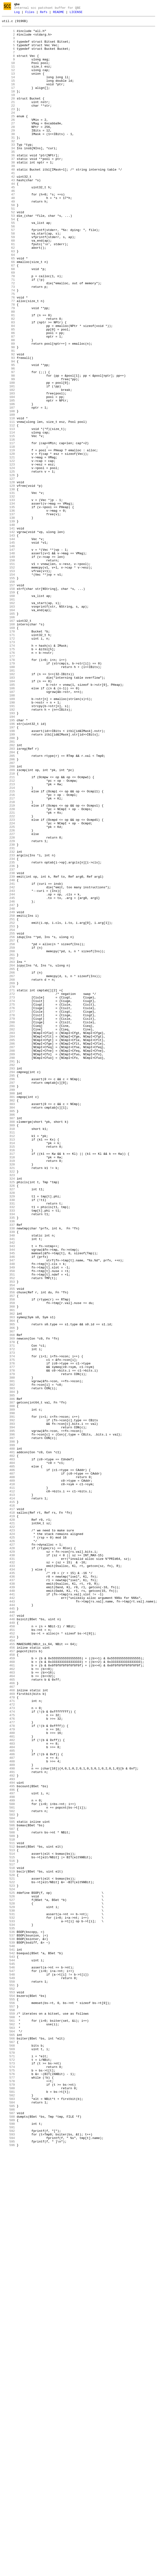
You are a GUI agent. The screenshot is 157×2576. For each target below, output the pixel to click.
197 (8, 869)
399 (8, 1731)
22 (8, 123)
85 (8, 392)
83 (8, 383)
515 (8, 2225)
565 (8, 2438)
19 (8, 110)
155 (8, 690)
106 (8, 481)
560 (8, 2417)
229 (8, 1006)
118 (8, 533)
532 (8, 2298)
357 (8, 1552)
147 (8, 656)
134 (8, 601)
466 (8, 2016)
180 (8, 797)
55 (8, 264)
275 (8, 1202)
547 (8, 2362)
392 (8, 1701)
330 (8, 1437)
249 (8, 1091)
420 (8, 1820)
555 (8, 2396)
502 (8, 2170)
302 (8, 1317)
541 (8, 2336)
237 (8, 1040)
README (58, 13)
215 (8, 946)
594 (8, 2562)
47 (8, 230)
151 (8, 673)
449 (8, 1944)
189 (8, 835)
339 (8, 1475)
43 (8, 213)
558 (8, 2409)
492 (8, 2127)
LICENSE (76, 13)
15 (8, 93)
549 (8, 2370)
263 (8, 1151)
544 (8, 2349)
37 (8, 187)
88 (8, 405)
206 (8, 908)
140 (8, 626)
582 (8, 2511)
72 (8, 336)
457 (8, 1978)
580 (8, 2502)
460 (8, 1991)
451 (8, 1952)
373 (8, 1620)
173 (8, 767)
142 (8, 635)
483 (8, 2089)
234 (8, 1027)
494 (8, 2136)
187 (8, 827)
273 (8, 1193)
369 (8, 1603)
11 (8, 76)
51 (8, 247)
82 (8, 379)
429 (8, 1859)
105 (8, 477)
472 (8, 2042)
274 (8, 1198)
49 (8, 238)
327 (8, 1424)
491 (8, 2123)
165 (8, 733)
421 (8, 1825)
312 (8, 1360)
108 (8, 490)
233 (8, 1023)
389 (8, 1688)
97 (8, 443)
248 (8, 1087)
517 (8, 2234)
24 (8, 132)
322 (8, 1402)
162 (8, 720)
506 (8, 2187)
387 (8, 1680)
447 (8, 1935)
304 (8, 1326)
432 (8, 1871)
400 (8, 1735)
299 (8, 1304)
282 (8, 1232)
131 (8, 588)
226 (8, 993)
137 (8, 614)
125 (8, 562)
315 (8, 1373)
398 (8, 1726)
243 (8, 1066)
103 (8, 469)
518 (8, 2238)
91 (8, 417)
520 (8, 2247)
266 (8, 1164)
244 (8, 1070)
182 (8, 805)
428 (8, 1854)
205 (8, 904)
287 (8, 1253)
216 (8, 950)
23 (8, 128)
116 (8, 524)
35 (8, 179)
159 (8, 707)
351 (8, 1526)
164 (8, 729)
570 (8, 2460)
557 (8, 2404)
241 (8, 1057)
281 (8, 1228)
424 (8, 1837)
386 (8, 1675)
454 (8, 1965)
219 (8, 963)
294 (8, 1283)
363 (8, 1577)
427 (8, 1850)
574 (8, 2477)
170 (8, 754)
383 (8, 1662)
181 (8, 801)
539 (8, 2328)
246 (8, 1078)
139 (8, 622)
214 (8, 942)
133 (8, 597)
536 (8, 2315)
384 (8, 1667)
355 (8, 1543)
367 (8, 1594)
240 (8, 1053)
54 (8, 260)
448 (8, 1940)
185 (8, 818)
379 (8, 1645)
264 (8, 1155)
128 (8, 575)
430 (8, 1863)
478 (8, 2068)
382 (8, 1658)
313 (8, 1364)
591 (8, 2549)
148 (8, 661)
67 (8, 315)
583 (8, 2515)
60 (8, 285)
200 (8, 882)
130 (8, 584)
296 (8, 1292)
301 (8, 1313)
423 (8, 1833)
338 (8, 1471)
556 (8, 2400)
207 (8, 912)
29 (8, 153)
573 (8, 2473)
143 (8, 639)
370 (8, 1607)
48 (8, 234)
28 (8, 149)
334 (8, 1454)
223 (8, 980)
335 (8, 1458)
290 (8, 1266)
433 (8, 1876)
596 (8, 2571)
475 (8, 2055)
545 (8, 2353)
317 (8, 1381)
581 (8, 2507)
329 (8, 1432)
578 (8, 2494)
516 (8, 2230)
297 (8, 1296)
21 (8, 119)
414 (8, 1795)
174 (8, 771)
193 (8, 852)
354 (8, 1539)
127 (8, 571)
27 (8, 145)
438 (8, 1897)
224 (8, 985)
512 (8, 2213)
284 (8, 1240)
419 (8, 1816)
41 (8, 204)
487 (8, 2106)
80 (8, 371)
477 (8, 2063)
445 (8, 1927)
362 (8, 1573)
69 (8, 324)
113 (8, 511)
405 (8, 1756)
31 (8, 162)
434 (8, 1880)
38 (8, 191)
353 (8, 1535)
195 (8, 861)
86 (8, 396)
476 (8, 2059)
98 (8, 447)
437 (8, 1893)
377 (8, 1637)
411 (8, 1782)
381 (8, 1654)
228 (8, 1002)
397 (8, 1722)
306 (8, 1334)
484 (8, 2093)
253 (8, 1108)
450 (8, 1948)
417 (8, 1807)
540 (8, 2332)
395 (8, 1714)
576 (8, 2485)
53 (8, 255)
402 (8, 1743)
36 (8, 183)
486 (8, 2102)
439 (8, 1901)
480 (8, 2076)
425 (8, 1842)
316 (8, 1377)
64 (8, 302)
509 (8, 2200)
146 (8, 652)
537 (8, 2319)
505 (8, 2183)
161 (8, 716)
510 (8, 2204)
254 (8, 1112)
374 (8, 1624)
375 (8, 1628)
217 (8, 955)
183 (8, 810)
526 (8, 2272)
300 (8, 1309)
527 (8, 2276)
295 (8, 1287)
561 (8, 2421)
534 (8, 2306)
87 (8, 400)
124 (8, 558)
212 (8, 933)
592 (8, 2554)
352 (8, 1530)
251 (8, 1100)
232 (8, 1019)
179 (8, 793)
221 (8, 972)
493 (8, 2131)
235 (8, 1031)
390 (8, 1692)
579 (8, 2498)
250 (8, 1095)
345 (8, 1500)
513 (8, 2217)
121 (8, 545)
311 (8, 1355)
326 (8, 1419)
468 (8, 2025)
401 (8, 1739)
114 (8, 516)
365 (8, 1586)
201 (8, 886)
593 (8, 2558)
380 (8, 1650)
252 (8, 1104)
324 (8, 1411)
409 (8, 1773)
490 (8, 2119)
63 (8, 298)
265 (8, 1159)
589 (8, 2541)
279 (8, 1219)
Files (29, 13)
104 (8, 473)
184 (8, 814)
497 (8, 2149)
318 (8, 1385)
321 (8, 1398)
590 (8, 2545)
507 (8, 2191)
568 (8, 2451)
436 (8, 1888)
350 (8, 1522)
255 (8, 1117)
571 (8, 2464)
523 (8, 2259)
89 (8, 409)
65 (8, 307)
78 (8, 362)
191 (8, 844)
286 (8, 1249)
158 (8, 703)
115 (8, 520)
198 (8, 874)
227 (8, 997)
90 (8, 413)
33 (8, 170)
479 (8, 2072)
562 (8, 2426)
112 (8, 507)
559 (8, 2413)
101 (8, 460)
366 (8, 1590)
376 (8, 1633)
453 (8, 1961)
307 (8, 1338)
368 (8, 1599)
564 (8, 2434)
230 (8, 1010)
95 (8, 435)
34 (8, 174)
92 (8, 422)
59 (8, 281)
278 (8, 1215)
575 (8, 2481)
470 (8, 2033)
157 (8, 699)
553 (8, 2387)
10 (8, 72)
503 (8, 2174)
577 (8, 2490)
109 (8, 494)
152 (8, 678)
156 (8, 695)
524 (8, 2264)
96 (8, 439)
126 (8, 567)
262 (8, 1147)
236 (8, 1036)
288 (8, 1257)
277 (8, 1211)
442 (8, 1914)
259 (8, 1134)
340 (8, 1479)
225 (8, 989)
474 (8, 2050)
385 (8, 1671)
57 (8, 273)
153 (8, 682)
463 (8, 2004)
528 (8, 2281)
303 (8, 1321)
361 (8, 1569)
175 (8, 776)
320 (8, 1394)
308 (8, 1343)
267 (8, 1168)
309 (8, 1347)
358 (8, 1556)
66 (8, 311)
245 (8, 1074)
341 (8, 1483)
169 (8, 750)
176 (8, 780)
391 (8, 1697)
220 (8, 967)
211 (8, 929)
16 (8, 98)
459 (8, 1987)
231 (8, 1014)
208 (8, 916)
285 (8, 1245)
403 (8, 1748)
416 (8, 1803)
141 (8, 631)
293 (8, 1279)
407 (8, 1765)
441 (8, 1910)
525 (8, 2268)
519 (8, 2242)
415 (8, 1799)
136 (8, 609)
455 (8, 1969)
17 (8, 102)
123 (8, 554)
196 (8, 865)
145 (8, 648)
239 (8, 1049)
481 (8, 2080)
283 (8, 1236)
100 (8, 456)
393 (8, 1705)
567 (8, 2447)
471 (8, 2038)
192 (8, 848)
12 (8, 81)
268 (8, 1172)
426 (8, 1846)
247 (8, 1083)
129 (8, 579)
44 (8, 217)
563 (8, 2430)
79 (8, 366)
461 (8, 1995)
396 (8, 1718)
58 (8, 277)
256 (8, 1121)
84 (8, 388)
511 (8, 2208)
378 (8, 1641)
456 (8, 1974)
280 (8, 1223)
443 (8, 1918)
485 (8, 2097)
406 (8, 1761)
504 (8, 2178)
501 (8, 2166)
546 (8, 2357)
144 (8, 643)
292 (8, 1274)
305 (8, 1330)
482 (8, 2085)
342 (8, 1488)
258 (8, 1130)
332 (8, 1445)
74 (8, 345)
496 (8, 2144)
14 (8, 89)
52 (8, 251)
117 (8, 528)
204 (8, 899)
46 (8, 226)
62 (8, 294)
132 (8, 592)
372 (8, 1616)
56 (8, 268)
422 (8, 1829)
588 (8, 2537)
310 (8, 1351)
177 (8, 784)
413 (8, 1790)
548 (8, 2366)
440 (8, 1906)
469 (8, 2029)
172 (8, 763)
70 (8, 328)
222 (8, 976)
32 (8, 166)
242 (8, 1061)
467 (8, 2021)
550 (8, 2375)
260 (8, 1138)
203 (8, 895)
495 (8, 2140)
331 (8, 1441)
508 (8, 2195)
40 (8, 200)
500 (8, 2161)
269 (8, 1176)
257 (8, 1125)
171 (8, 759)
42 (8, 209)
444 (8, 1923)
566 (8, 2443)
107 (8, 486)
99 (8, 452)
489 (8, 2114)
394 (8, 1709)
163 (8, 724)
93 (8, 426)
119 (8, 537)
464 (8, 2008)
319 (8, 1390)
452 (8, 1957)
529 (8, 2285)
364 (8, 1581)
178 (8, 788)
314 (8, 1368)
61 (8, 290)
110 (8, 498)
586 (8, 2528)
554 (8, 2392)
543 (8, 2345)
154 (8, 686)
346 (8, 1505)
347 (8, 1509)
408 (8, 1769)
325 (8, 1415)
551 (8, 2379)
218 (8, 959)
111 (8, 503)
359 (8, 1560)
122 (8, 550)
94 (8, 430)
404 (8, 1752)
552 (8, 2383)
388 (8, 1684)
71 (8, 332)
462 (8, 1999)
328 (8, 1428)
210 (8, 925)
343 (8, 1492)
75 (8, 349)
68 (8, 319)
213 (8, 938)
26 (8, 140)
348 (8, 1513)
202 (8, 891)
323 (8, 1407)
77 (8, 358)
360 (8, 1564)
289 (8, 1262)
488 (8, 2110)
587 (8, 2532)
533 (8, 2302)
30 (8, 157)
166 (8, 737)
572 (8, 2468)
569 (8, 2456)
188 (8, 831)
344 (8, 1496)
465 (8, 2012)
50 (8, 243)
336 (8, 1462)
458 (8, 1982)
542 (8, 2340)
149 (8, 665)
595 (8, 2566)
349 (8, 1518)
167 (8, 742)
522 (8, 2255)
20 (8, 115)
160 (8, 712)
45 (8, 221)
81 (8, 375)
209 (8, 921)
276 (8, 1206)
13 (8, 85)
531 (8, 2294)
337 (8, 1466)
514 (8, 2221)
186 (8, 823)
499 (8, 2157)
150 (8, 669)
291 (8, 1270)
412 (8, 1786)
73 (8, 341)
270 (8, 1181)
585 (8, 2524)
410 (8, 1778)
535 (8, 2311)
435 (8, 1884)
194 (8, 857)
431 (8, 1867)
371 (8, 1611)
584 (8, 2519)
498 (8, 2153)
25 (8, 136)
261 (8, 1142)
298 (8, 1300)
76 (8, 354)
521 (8, 2251)
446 (8, 1931)
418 (8, 1812)
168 (8, 746)
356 (8, 1547)
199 (8, 878)
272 (8, 1189)
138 (8, 618)
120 (8, 541)
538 (8, 2323)
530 (8, 2289)
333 (8, 1449)
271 (8, 1185)
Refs (43, 13)
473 (8, 2046)
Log (17, 13)
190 (8, 840)
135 (8, 605)
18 (8, 106)
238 (8, 1044)
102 (8, 464)
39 (8, 196)
